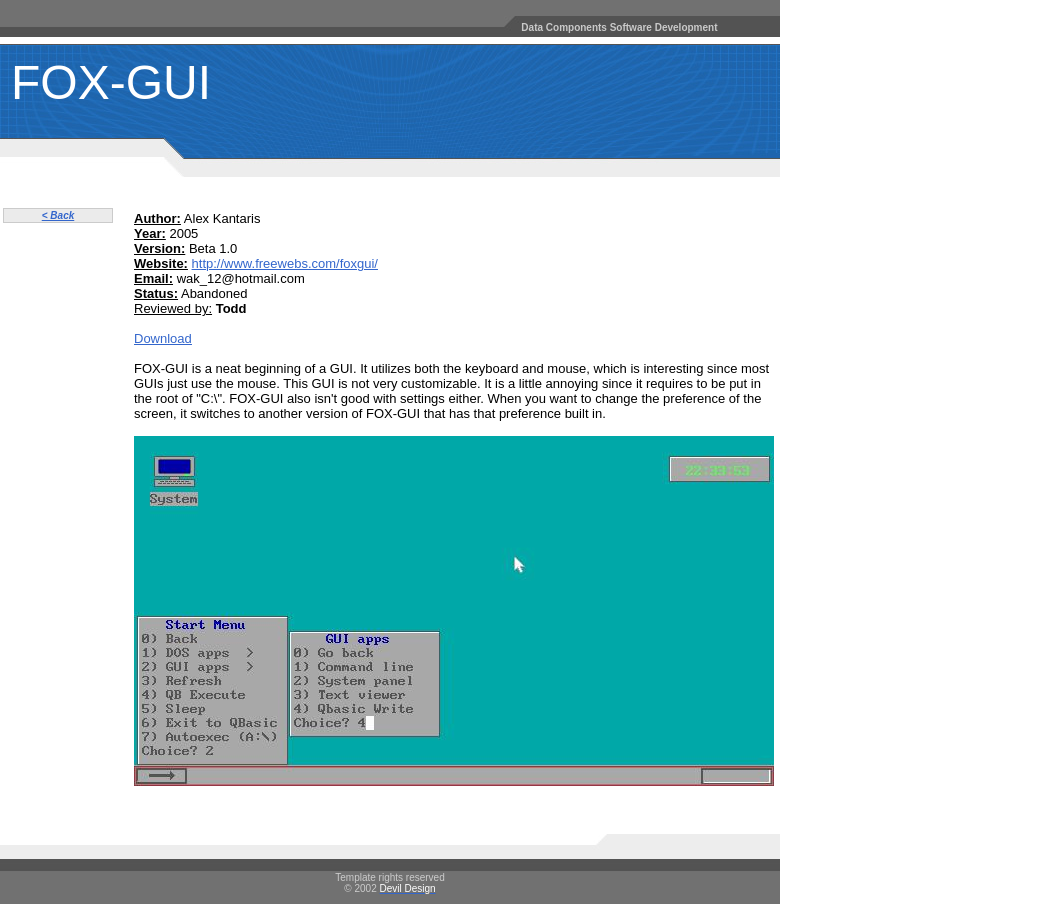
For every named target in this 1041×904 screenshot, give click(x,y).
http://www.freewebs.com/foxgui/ (285, 263)
